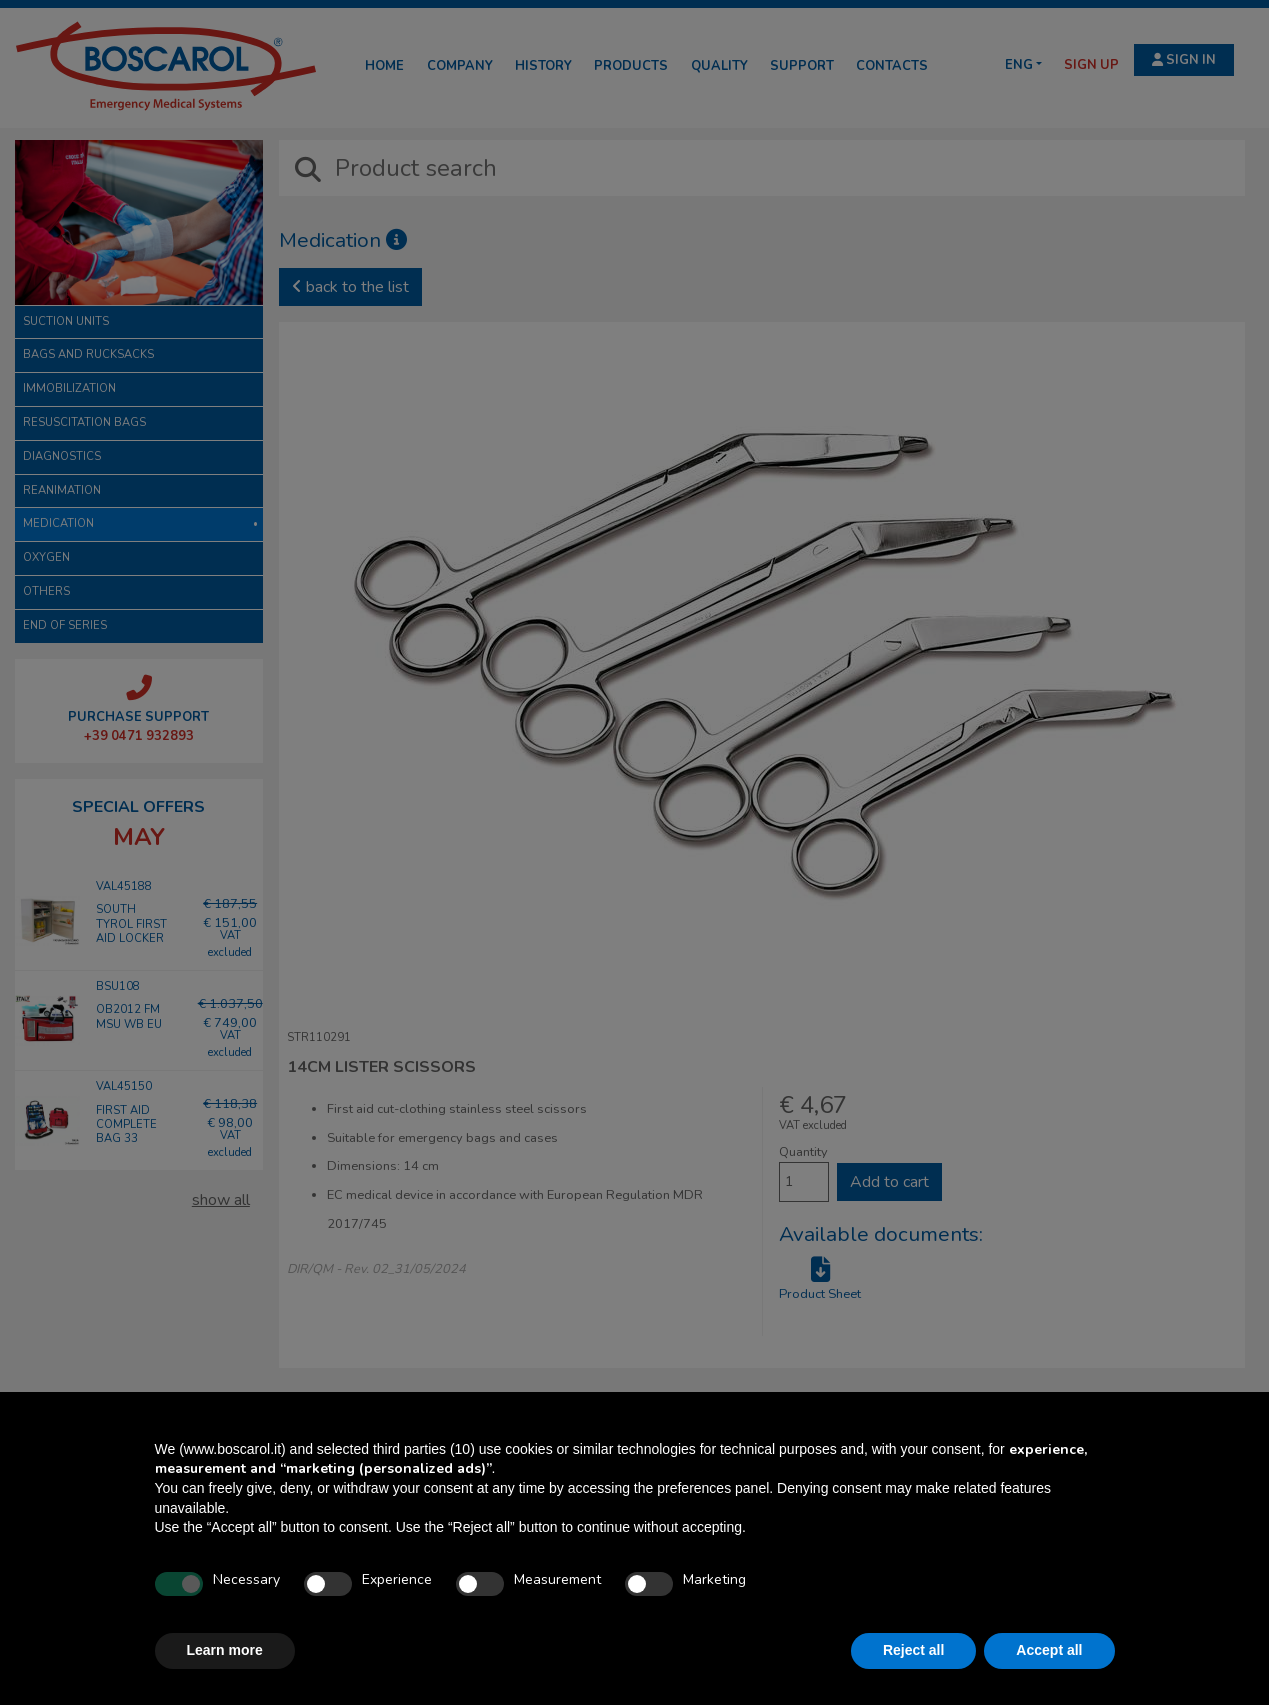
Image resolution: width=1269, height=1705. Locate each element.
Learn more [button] (225, 1650)
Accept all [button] (1049, 1650)
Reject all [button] (913, 1650)
